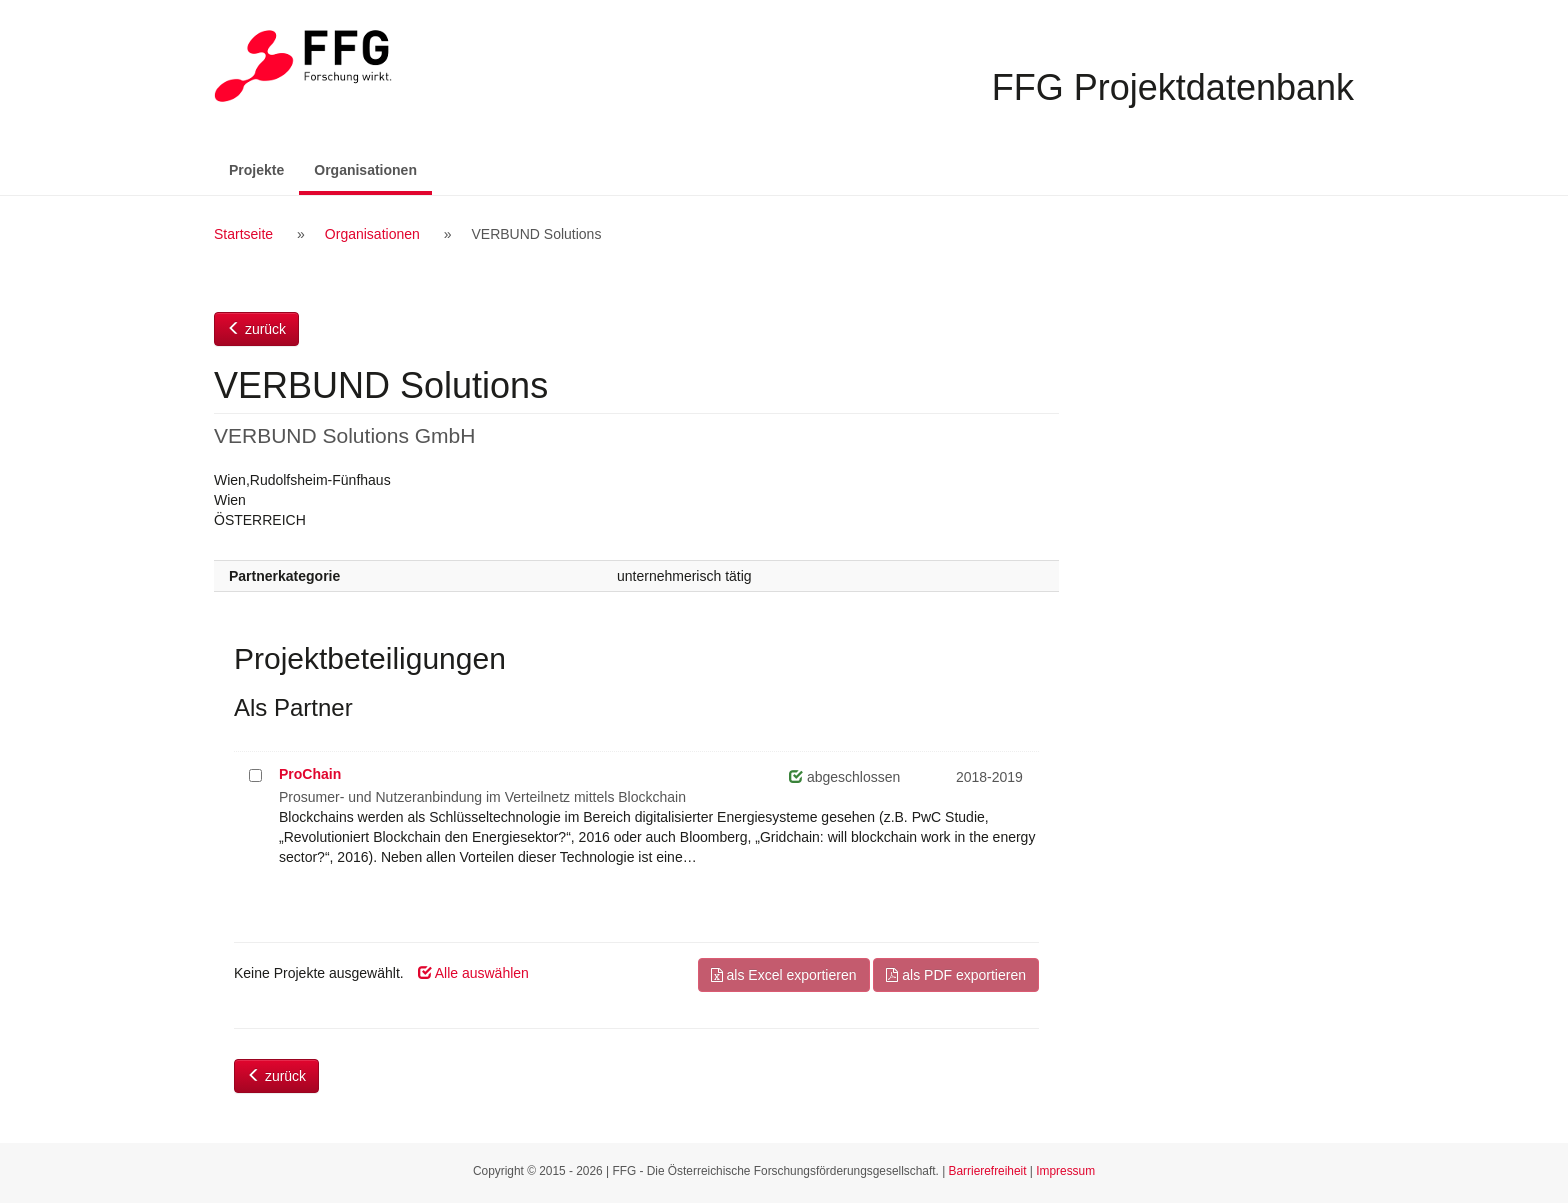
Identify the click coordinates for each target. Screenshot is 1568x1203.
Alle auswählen (473, 973)
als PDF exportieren (956, 975)
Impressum (1065, 1171)
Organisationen (373, 168)
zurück (256, 329)
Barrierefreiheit (988, 1171)
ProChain (310, 774)
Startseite (243, 234)
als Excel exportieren (784, 975)
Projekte (256, 170)
